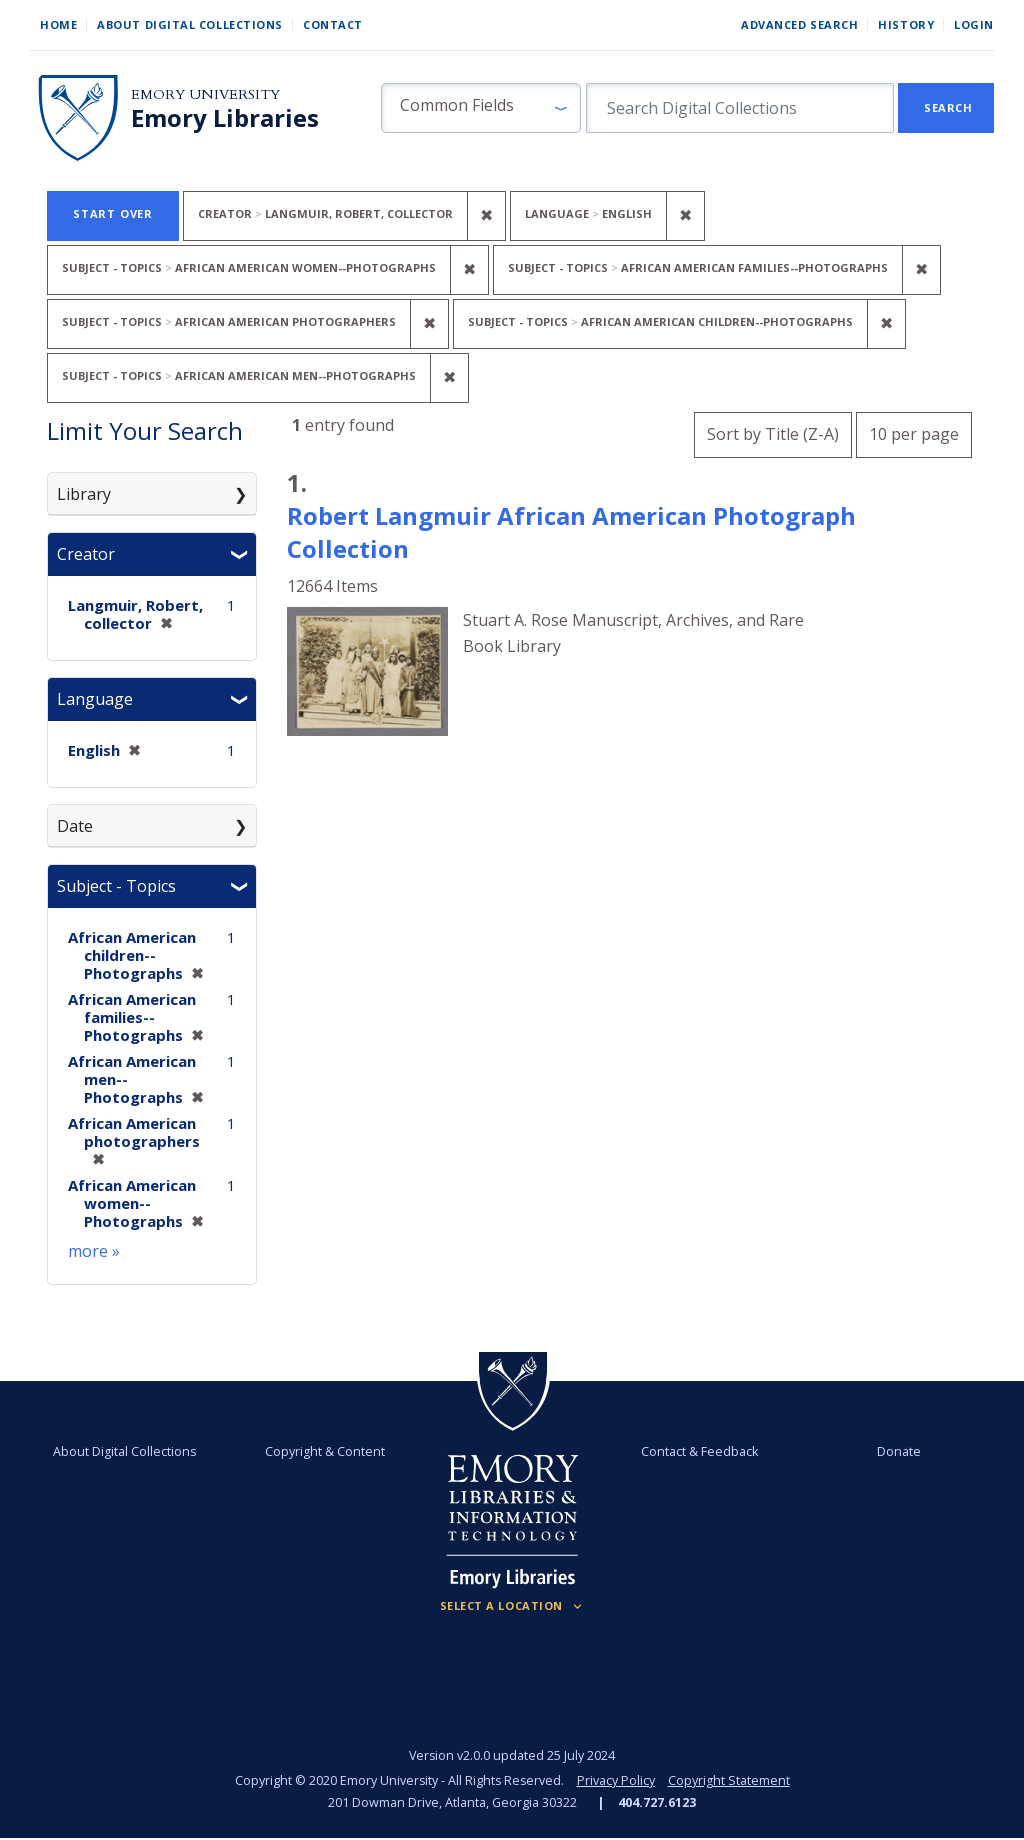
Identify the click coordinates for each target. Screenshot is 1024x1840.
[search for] (740, 108)
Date (75, 826)
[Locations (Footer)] (512, 1606)
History (906, 24)
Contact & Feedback (699, 1451)
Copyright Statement (729, 1780)
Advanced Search (799, 24)
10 (914, 431)
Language (95, 699)
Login (974, 24)
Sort (773, 434)
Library (84, 494)
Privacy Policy (616, 1780)
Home (58, 24)
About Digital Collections (190, 24)
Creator (86, 554)
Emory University (205, 94)
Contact (333, 24)
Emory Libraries (225, 118)
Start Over (113, 213)
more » (94, 1251)
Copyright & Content (325, 1451)
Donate (899, 1451)
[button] (481, 108)
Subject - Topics (116, 886)
